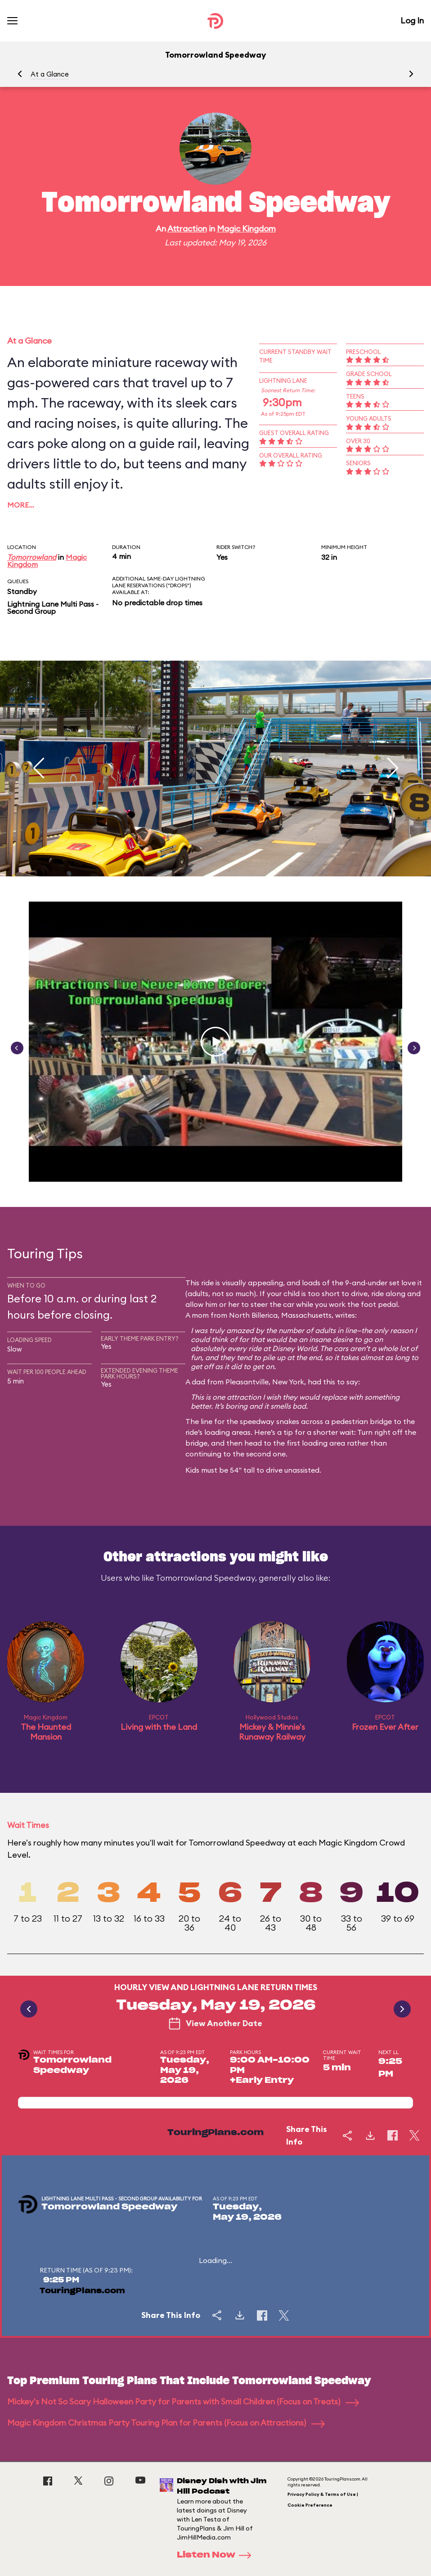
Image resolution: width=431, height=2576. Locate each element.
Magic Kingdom (246, 228)
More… (20, 504)
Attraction (187, 228)
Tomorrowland (31, 557)
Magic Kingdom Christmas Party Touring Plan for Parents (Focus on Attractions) (166, 2422)
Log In (412, 20)
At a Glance (50, 74)
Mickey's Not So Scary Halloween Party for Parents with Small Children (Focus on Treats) (183, 2401)
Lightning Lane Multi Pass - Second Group (53, 607)
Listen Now (217, 2555)
